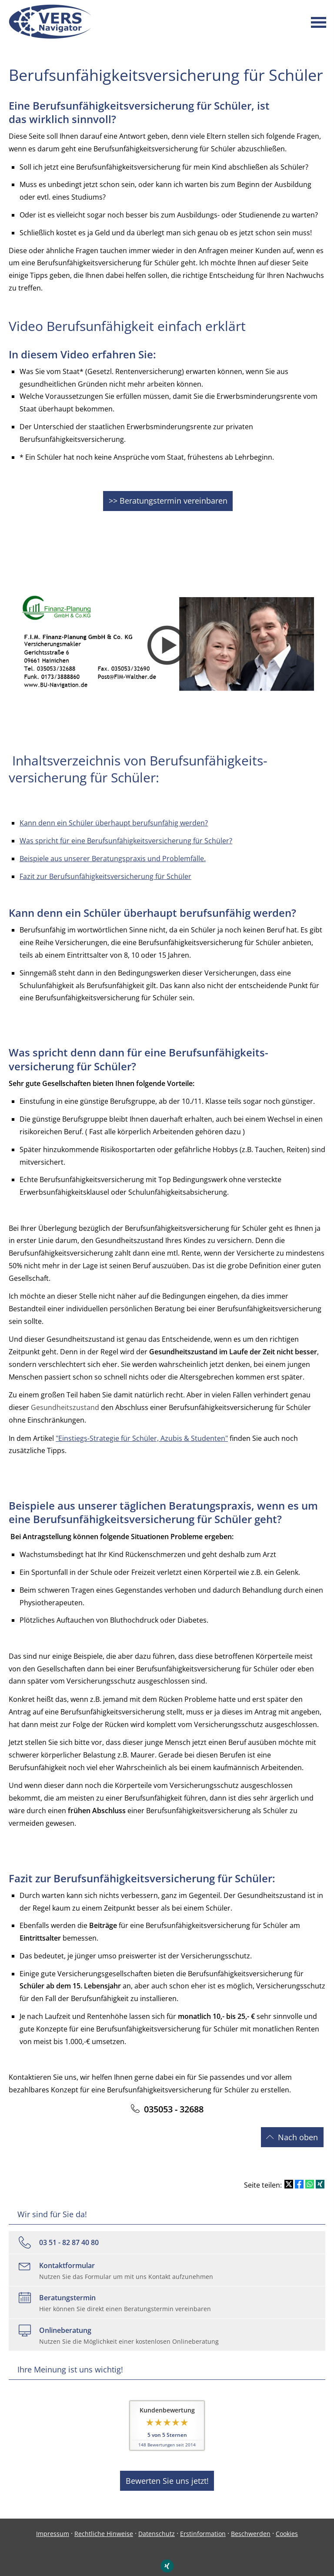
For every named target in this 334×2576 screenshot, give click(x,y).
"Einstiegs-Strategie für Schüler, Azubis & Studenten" (142, 1434)
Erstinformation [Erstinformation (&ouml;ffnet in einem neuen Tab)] (203, 2523)
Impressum (52, 2523)
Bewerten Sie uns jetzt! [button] (167, 2471)
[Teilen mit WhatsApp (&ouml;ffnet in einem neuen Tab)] (309, 2176)
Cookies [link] (287, 2523)
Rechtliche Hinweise (103, 2523)
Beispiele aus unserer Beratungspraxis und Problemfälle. (113, 855)
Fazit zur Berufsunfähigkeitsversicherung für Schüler (105, 872)
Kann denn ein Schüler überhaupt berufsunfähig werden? (114, 819)
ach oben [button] (294, 2132)
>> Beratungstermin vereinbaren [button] (168, 499)
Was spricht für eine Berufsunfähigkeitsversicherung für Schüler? (126, 837)
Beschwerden (251, 2523)
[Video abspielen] (167, 642)
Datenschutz (156, 2523)
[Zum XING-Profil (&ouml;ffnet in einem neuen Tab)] (167, 2555)
